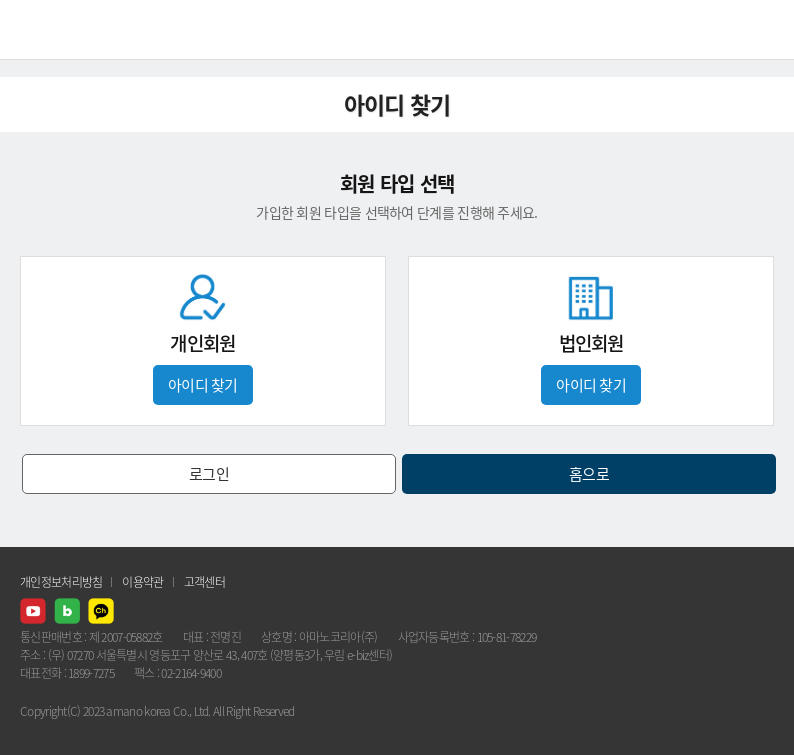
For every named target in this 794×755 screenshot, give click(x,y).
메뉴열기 (764, 30)
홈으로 (589, 474)
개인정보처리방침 (61, 582)
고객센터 (204, 582)
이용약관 (142, 582)
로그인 (209, 474)
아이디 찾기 (203, 385)
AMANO (69, 29)
